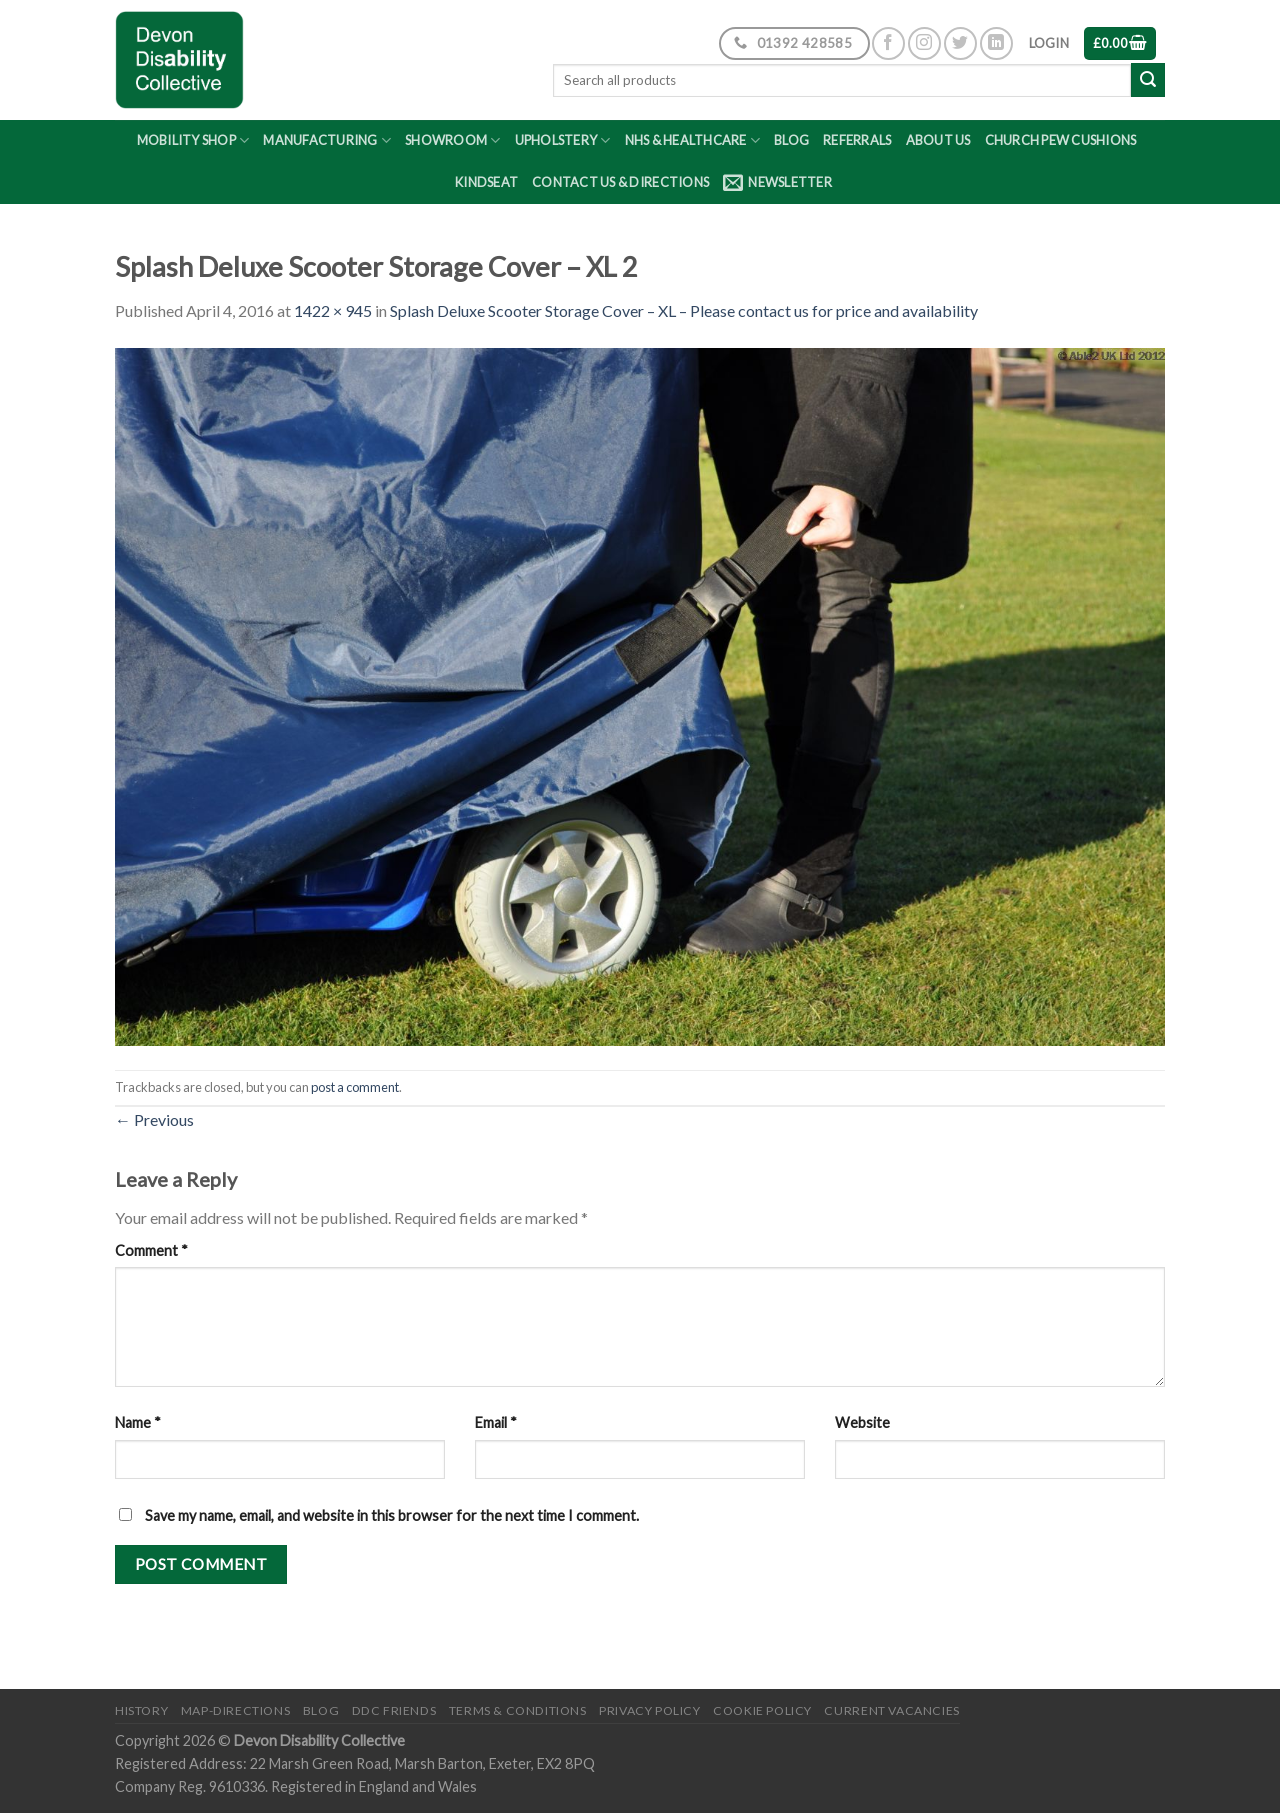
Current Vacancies (891, 1710)
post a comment (355, 1087)
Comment (151, 1250)
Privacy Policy (650, 1710)
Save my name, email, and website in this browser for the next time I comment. (392, 1515)
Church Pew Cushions (1061, 140)
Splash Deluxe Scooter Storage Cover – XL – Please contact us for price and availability (684, 310)
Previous (154, 1119)
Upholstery (563, 140)
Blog (791, 140)
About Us (938, 140)
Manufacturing (327, 140)
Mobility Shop (193, 140)
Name (138, 1422)
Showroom (453, 140)
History (141, 1710)
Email (496, 1422)
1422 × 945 (333, 310)
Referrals (857, 140)
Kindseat (486, 182)
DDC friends (394, 1710)
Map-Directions (236, 1710)
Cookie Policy (762, 1710)
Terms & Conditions (518, 1710)
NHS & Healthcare (693, 140)
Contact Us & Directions (620, 182)
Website (862, 1422)
